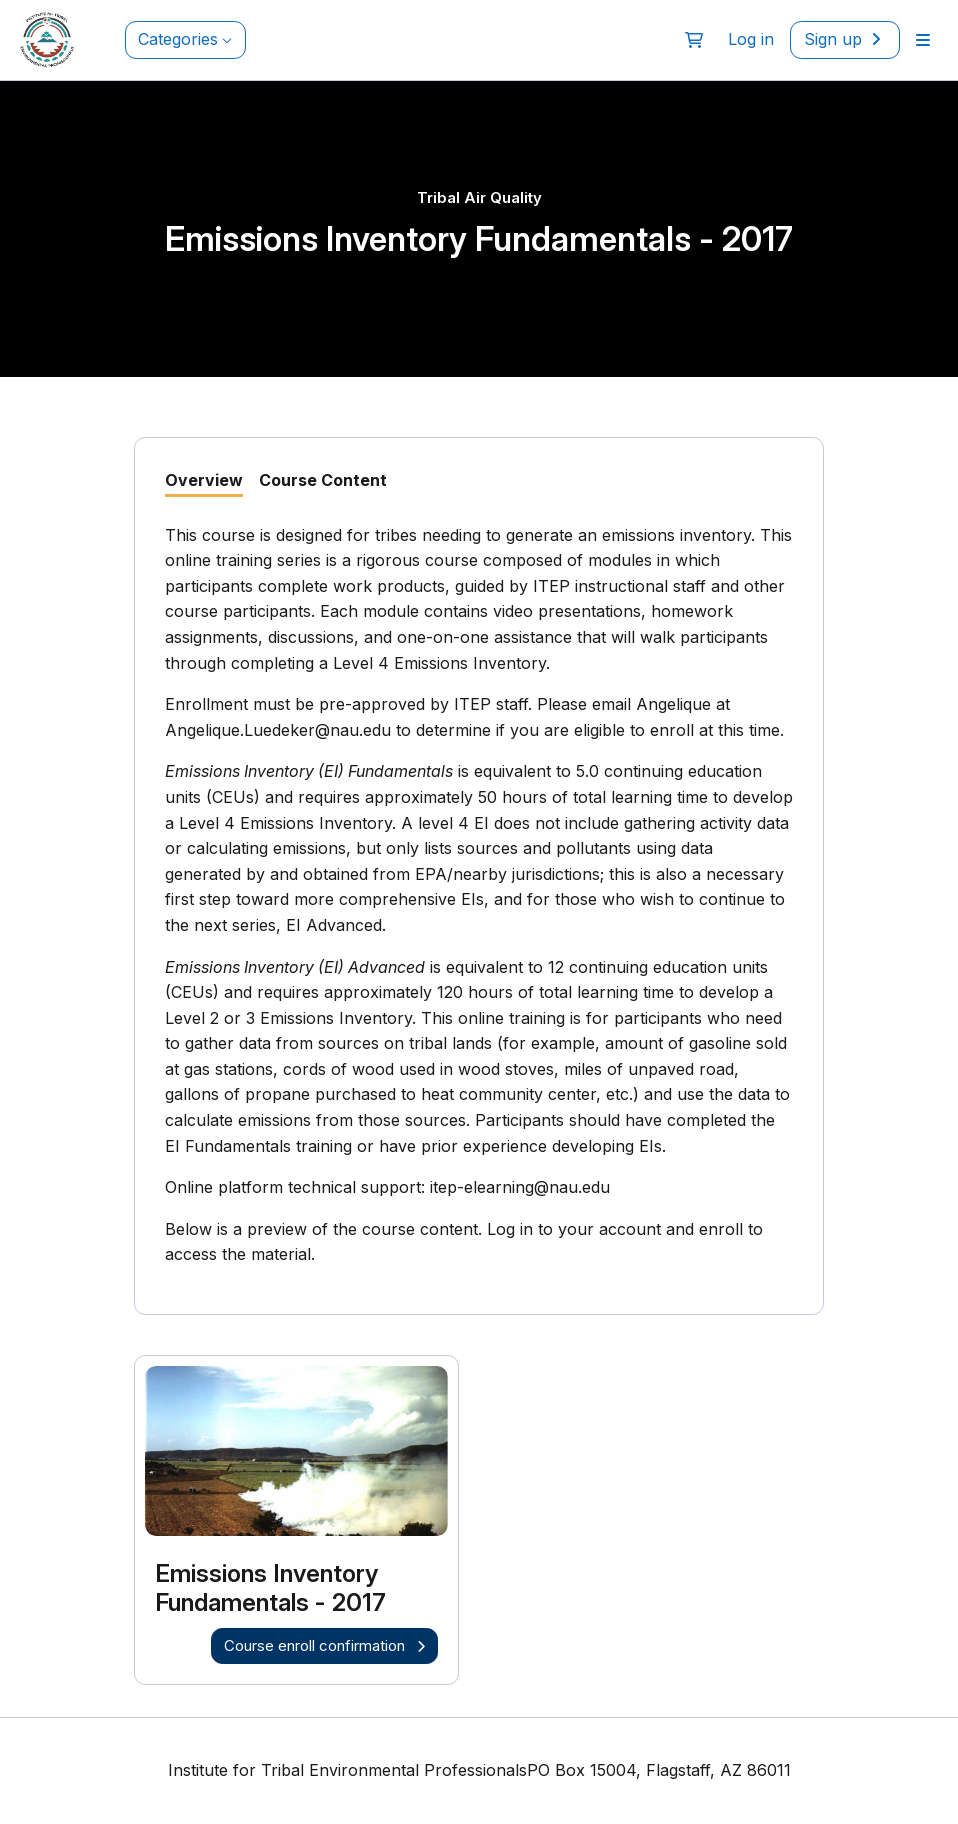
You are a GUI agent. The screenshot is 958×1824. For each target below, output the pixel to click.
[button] (694, 40)
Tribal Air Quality (479, 197)
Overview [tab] (204, 480)
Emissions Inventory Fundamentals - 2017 (270, 1588)
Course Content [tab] (323, 480)
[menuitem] (923, 40)
